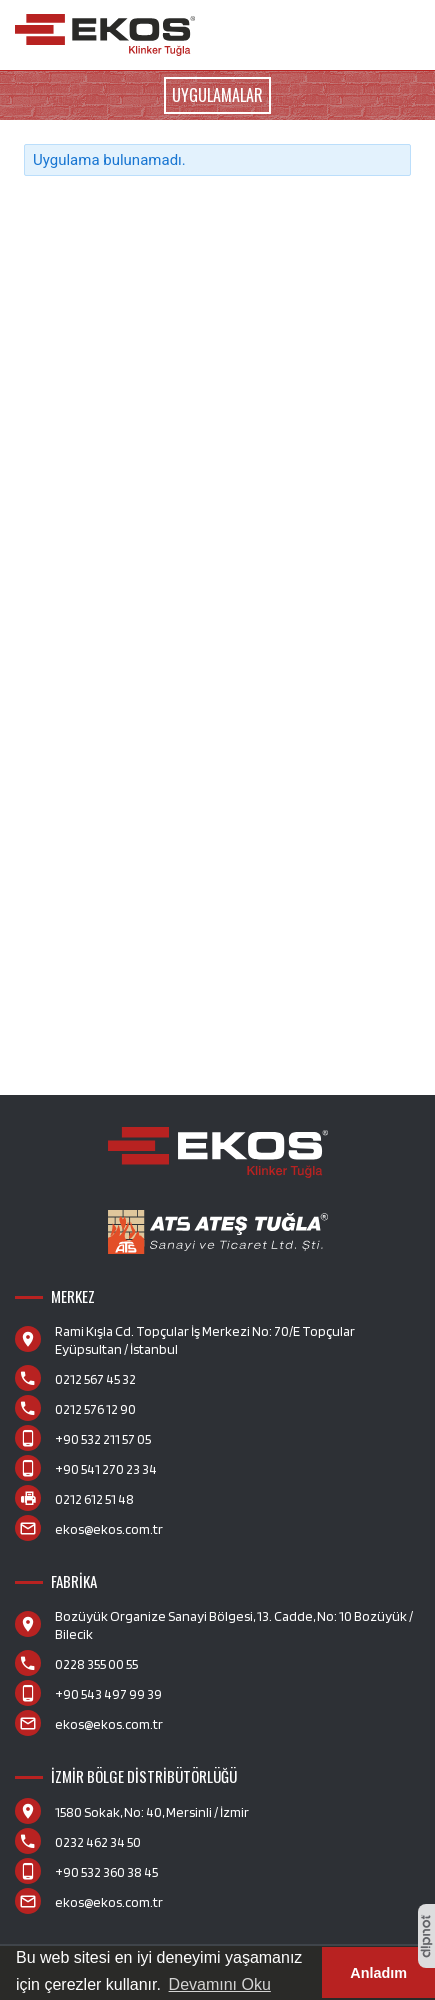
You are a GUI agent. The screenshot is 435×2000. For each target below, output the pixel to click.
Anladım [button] (378, 1973)
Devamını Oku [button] (220, 1984)
